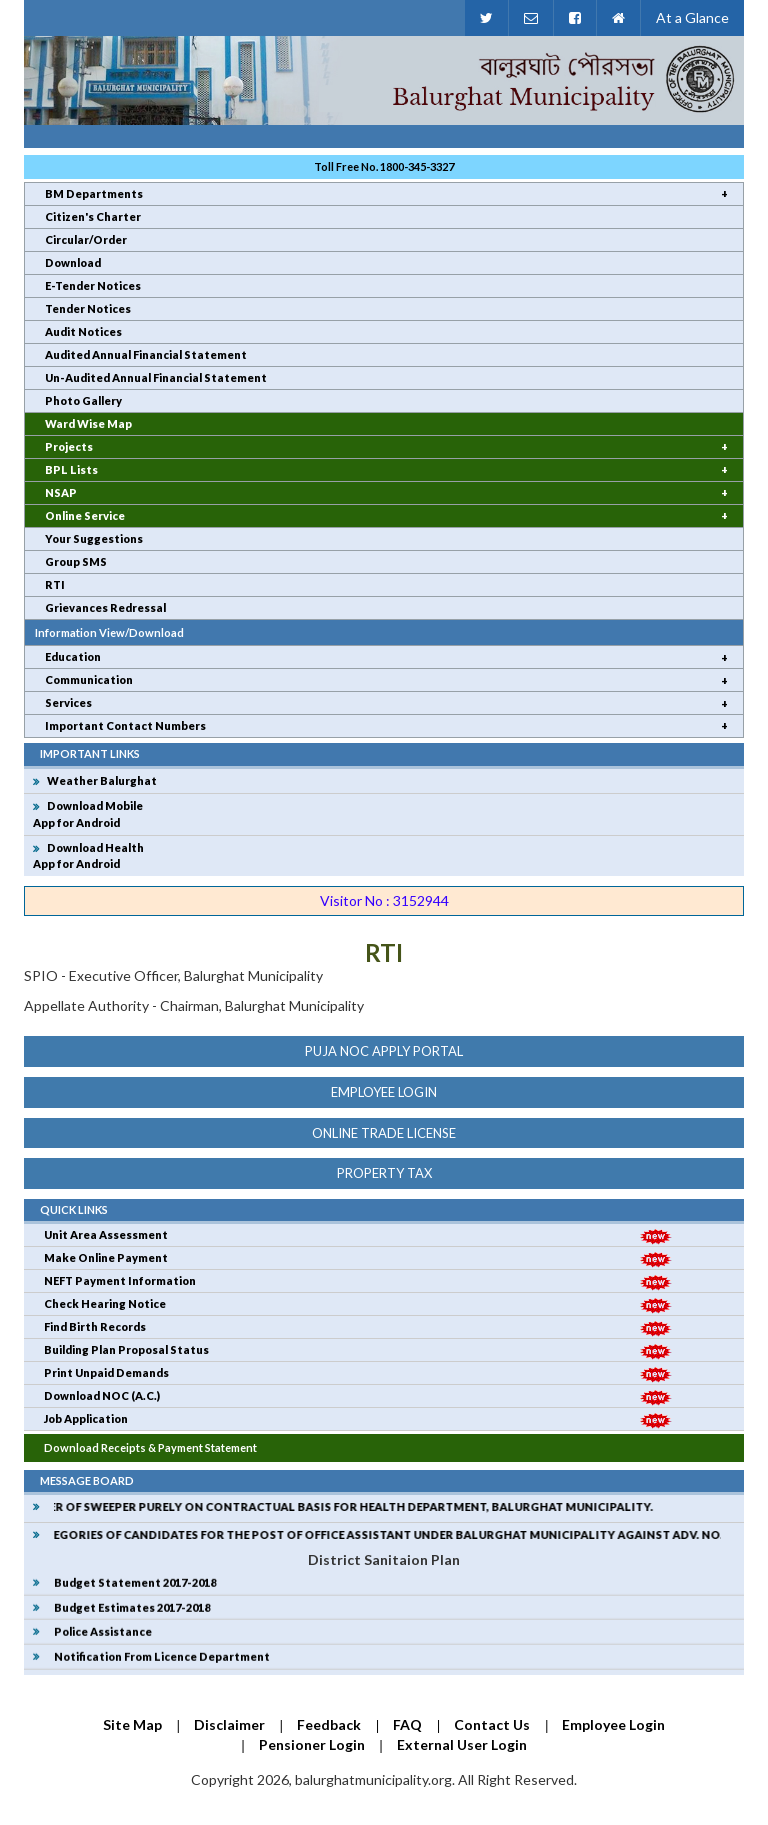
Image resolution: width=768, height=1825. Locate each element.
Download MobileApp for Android (88, 814)
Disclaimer (229, 1724)
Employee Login (384, 1092)
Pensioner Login (312, 1744)
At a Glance (692, 17)
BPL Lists (71, 469)
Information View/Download (109, 632)
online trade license (384, 1133)
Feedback (329, 1724)
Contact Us (492, 1724)
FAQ (407, 1724)
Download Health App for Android (88, 856)
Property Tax (384, 1173)
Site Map (132, 1724)
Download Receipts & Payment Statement (150, 1447)
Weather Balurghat (102, 780)
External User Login (462, 1744)
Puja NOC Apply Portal (384, 1051)
